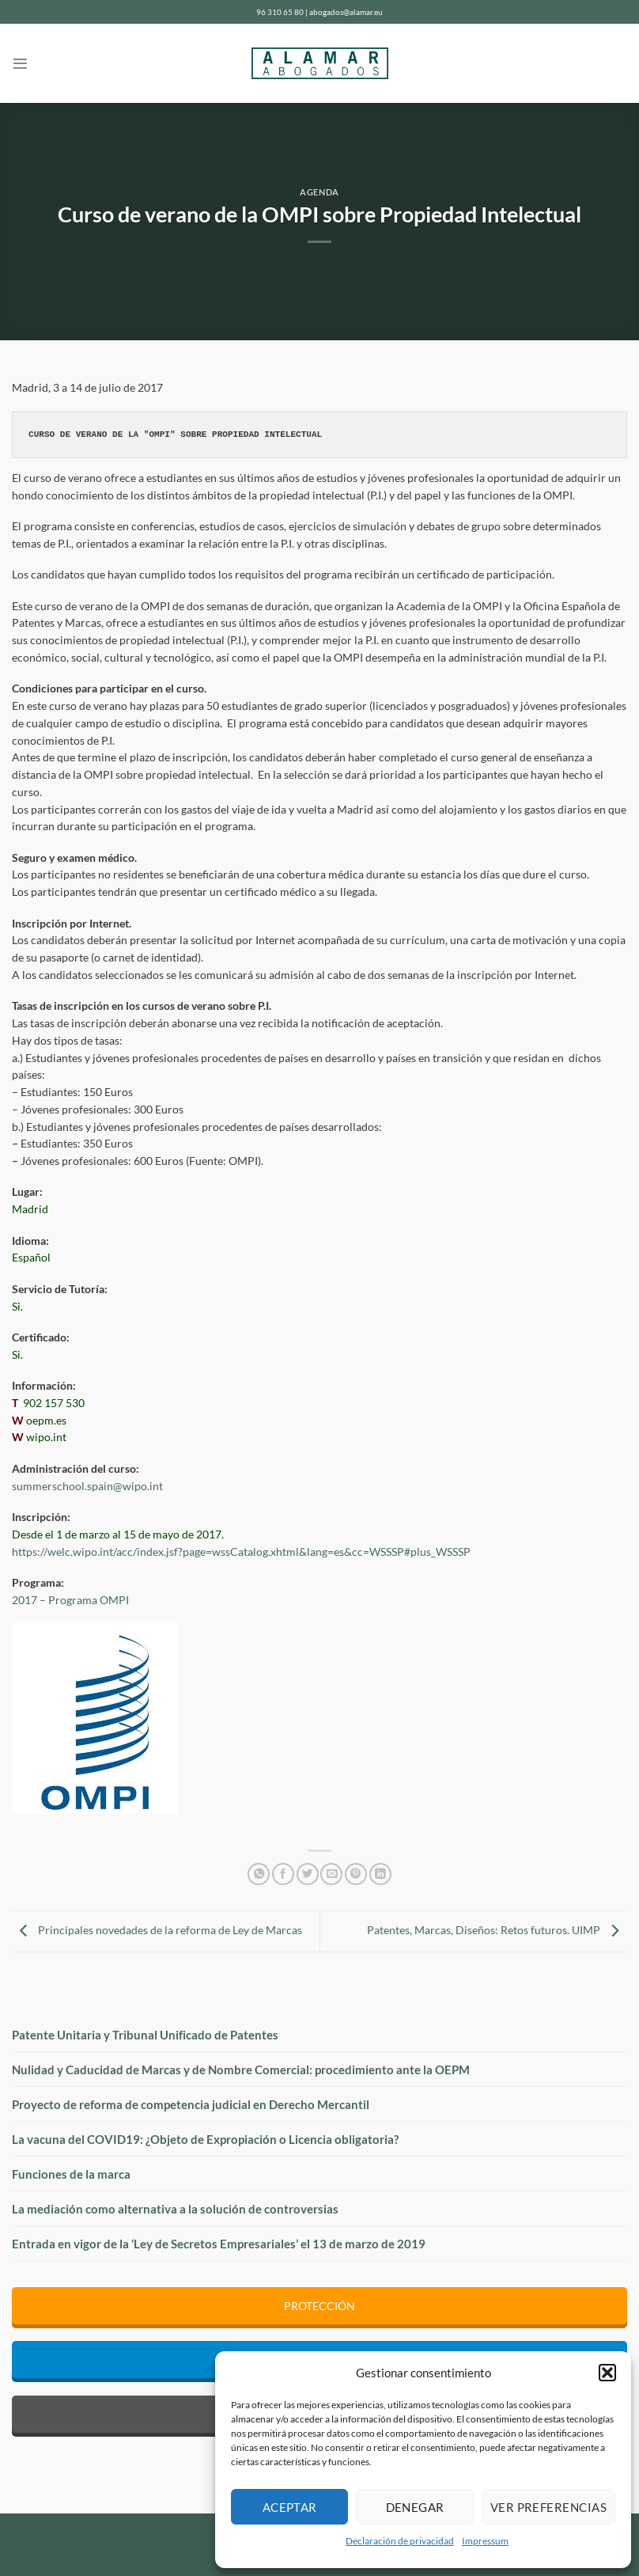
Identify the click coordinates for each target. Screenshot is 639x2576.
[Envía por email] (331, 1874)
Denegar (415, 2507)
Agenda (319, 192)
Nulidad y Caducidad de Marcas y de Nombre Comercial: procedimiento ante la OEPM (241, 2069)
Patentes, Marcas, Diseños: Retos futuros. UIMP (497, 1930)
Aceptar (290, 2507)
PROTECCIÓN (319, 2305)
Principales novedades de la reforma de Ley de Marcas (157, 1930)
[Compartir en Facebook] (283, 1874)
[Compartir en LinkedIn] (380, 1874)
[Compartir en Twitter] (308, 1874)
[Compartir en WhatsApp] (259, 1874)
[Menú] (20, 64)
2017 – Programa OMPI (70, 1600)
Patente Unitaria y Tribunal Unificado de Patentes (145, 2035)
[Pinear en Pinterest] (356, 1874)
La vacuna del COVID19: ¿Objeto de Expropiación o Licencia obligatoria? (205, 2139)
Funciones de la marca (71, 2174)
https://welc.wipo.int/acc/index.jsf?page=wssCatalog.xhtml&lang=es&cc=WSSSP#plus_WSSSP (241, 1552)
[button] (607, 2373)
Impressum (485, 2541)
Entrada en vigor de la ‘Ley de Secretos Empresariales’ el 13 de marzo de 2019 (218, 2243)
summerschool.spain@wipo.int (87, 1486)
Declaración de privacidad (400, 2541)
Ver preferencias (548, 2507)
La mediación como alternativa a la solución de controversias (175, 2209)
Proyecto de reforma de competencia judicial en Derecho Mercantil (190, 2104)
